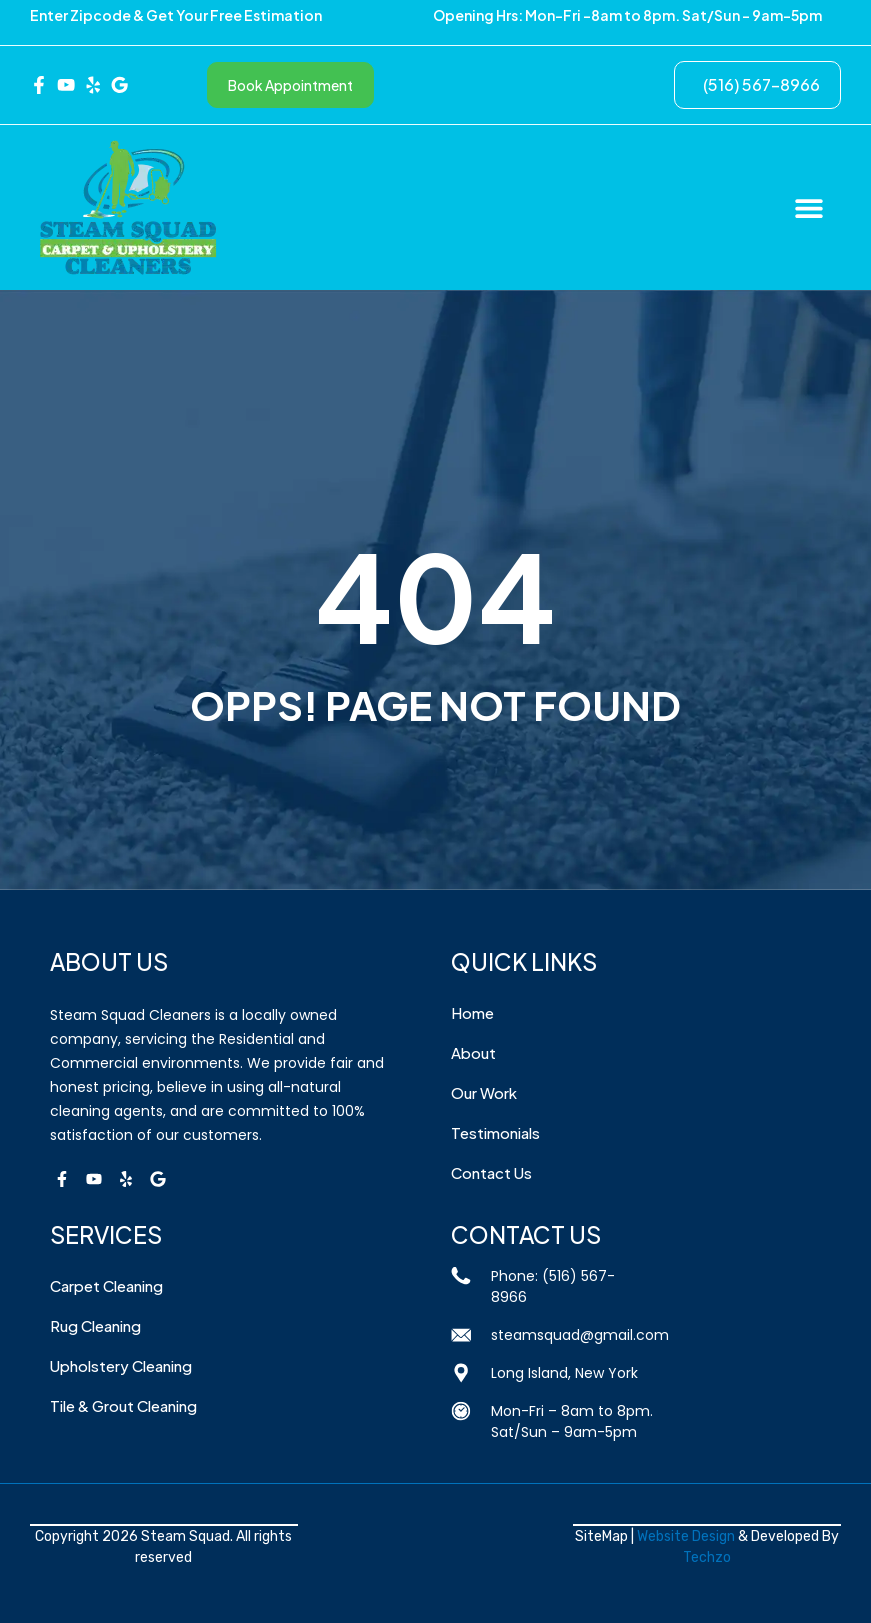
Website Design (686, 1536)
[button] (808, 207)
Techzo (707, 1557)
